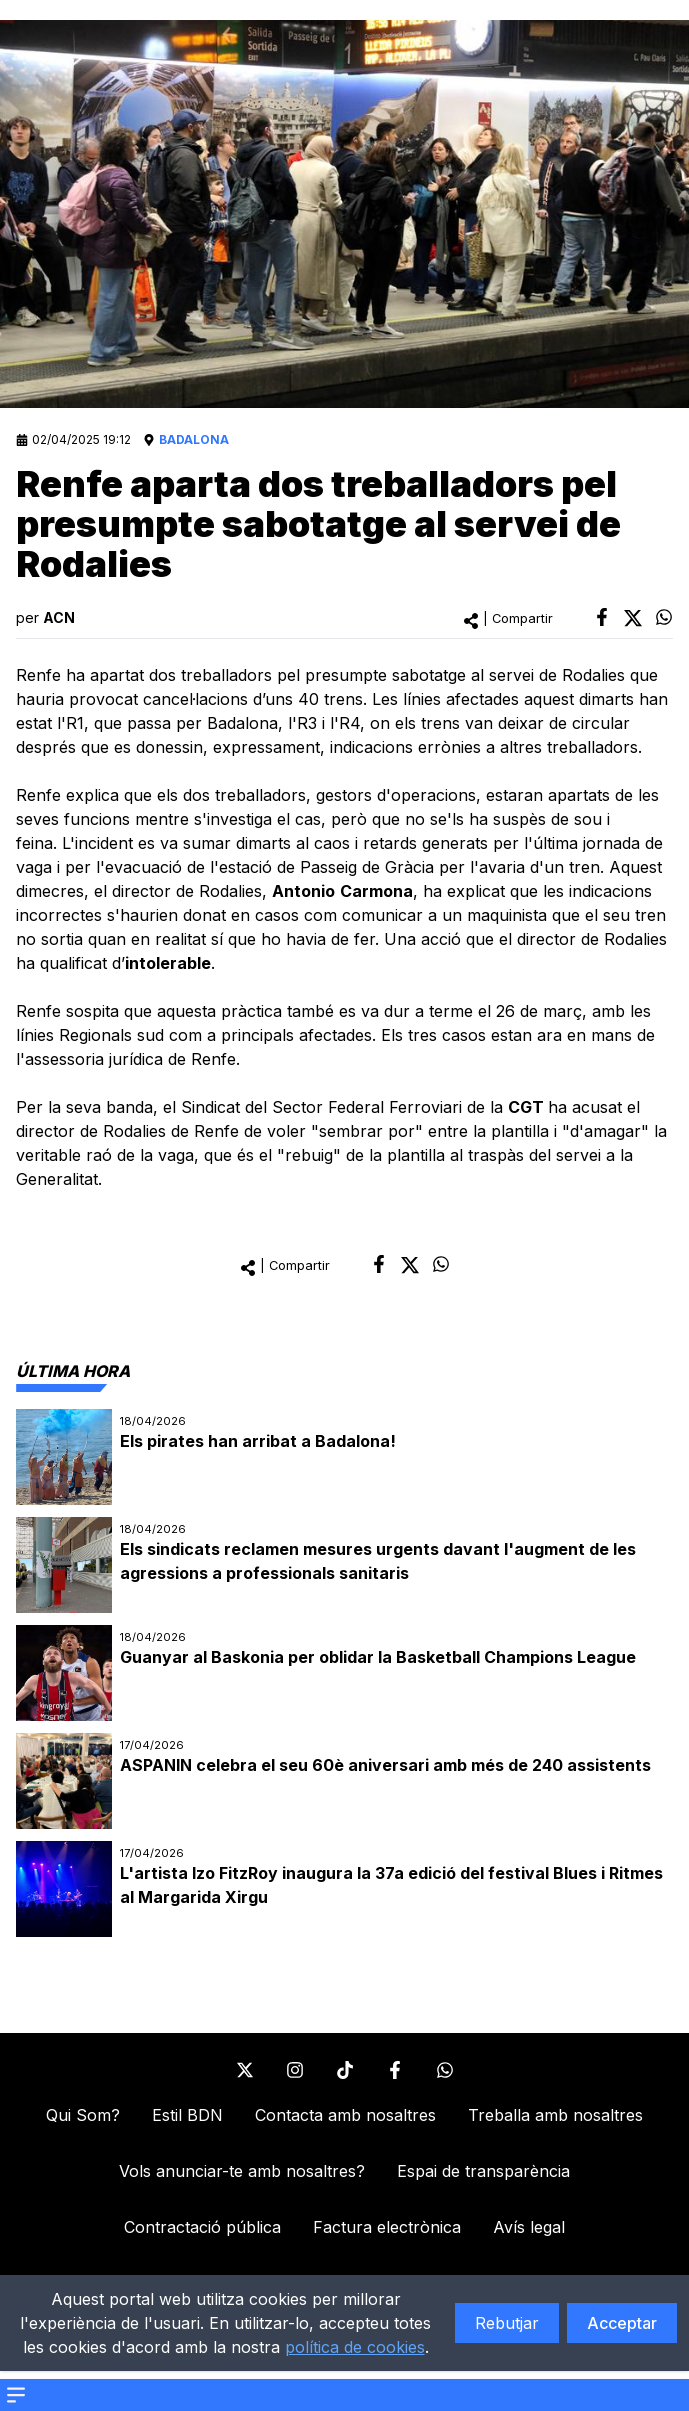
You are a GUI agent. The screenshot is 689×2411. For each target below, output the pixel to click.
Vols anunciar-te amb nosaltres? (242, 2171)
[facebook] (602, 617)
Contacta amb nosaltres (345, 2115)
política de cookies (355, 2347)
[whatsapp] (664, 617)
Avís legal (529, 2227)
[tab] (73, 1371)
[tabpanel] (344, 1673)
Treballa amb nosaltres (555, 2115)
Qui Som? (83, 2115)
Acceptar (622, 2323)
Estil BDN (187, 2115)
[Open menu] (16, 2395)
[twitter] (633, 618)
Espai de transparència (483, 2171)
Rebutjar (507, 2323)
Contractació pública (202, 2227)
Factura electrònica (387, 2227)
